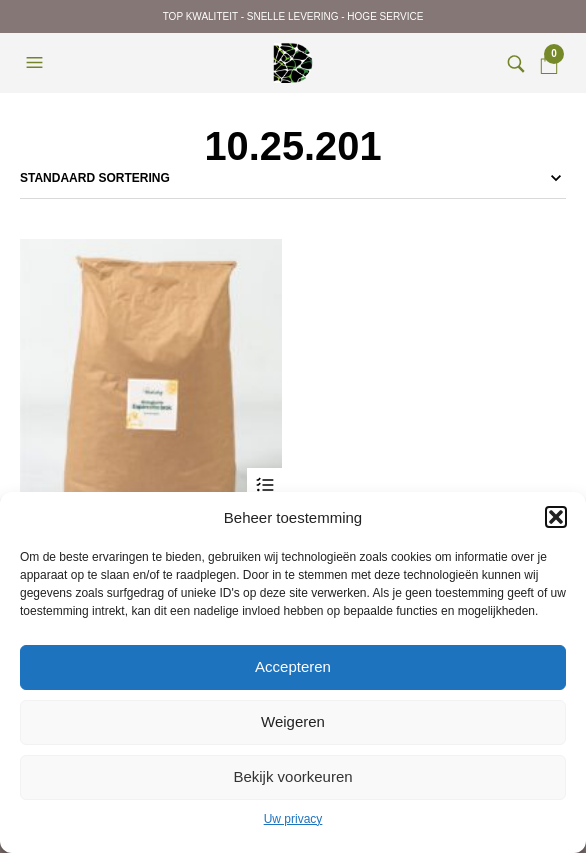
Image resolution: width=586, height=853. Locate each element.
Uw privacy (293, 819)
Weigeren (293, 721)
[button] (556, 517)
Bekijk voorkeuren (292, 776)
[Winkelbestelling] (293, 178)
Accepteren (293, 666)
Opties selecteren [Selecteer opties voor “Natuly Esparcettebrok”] (264, 485)
